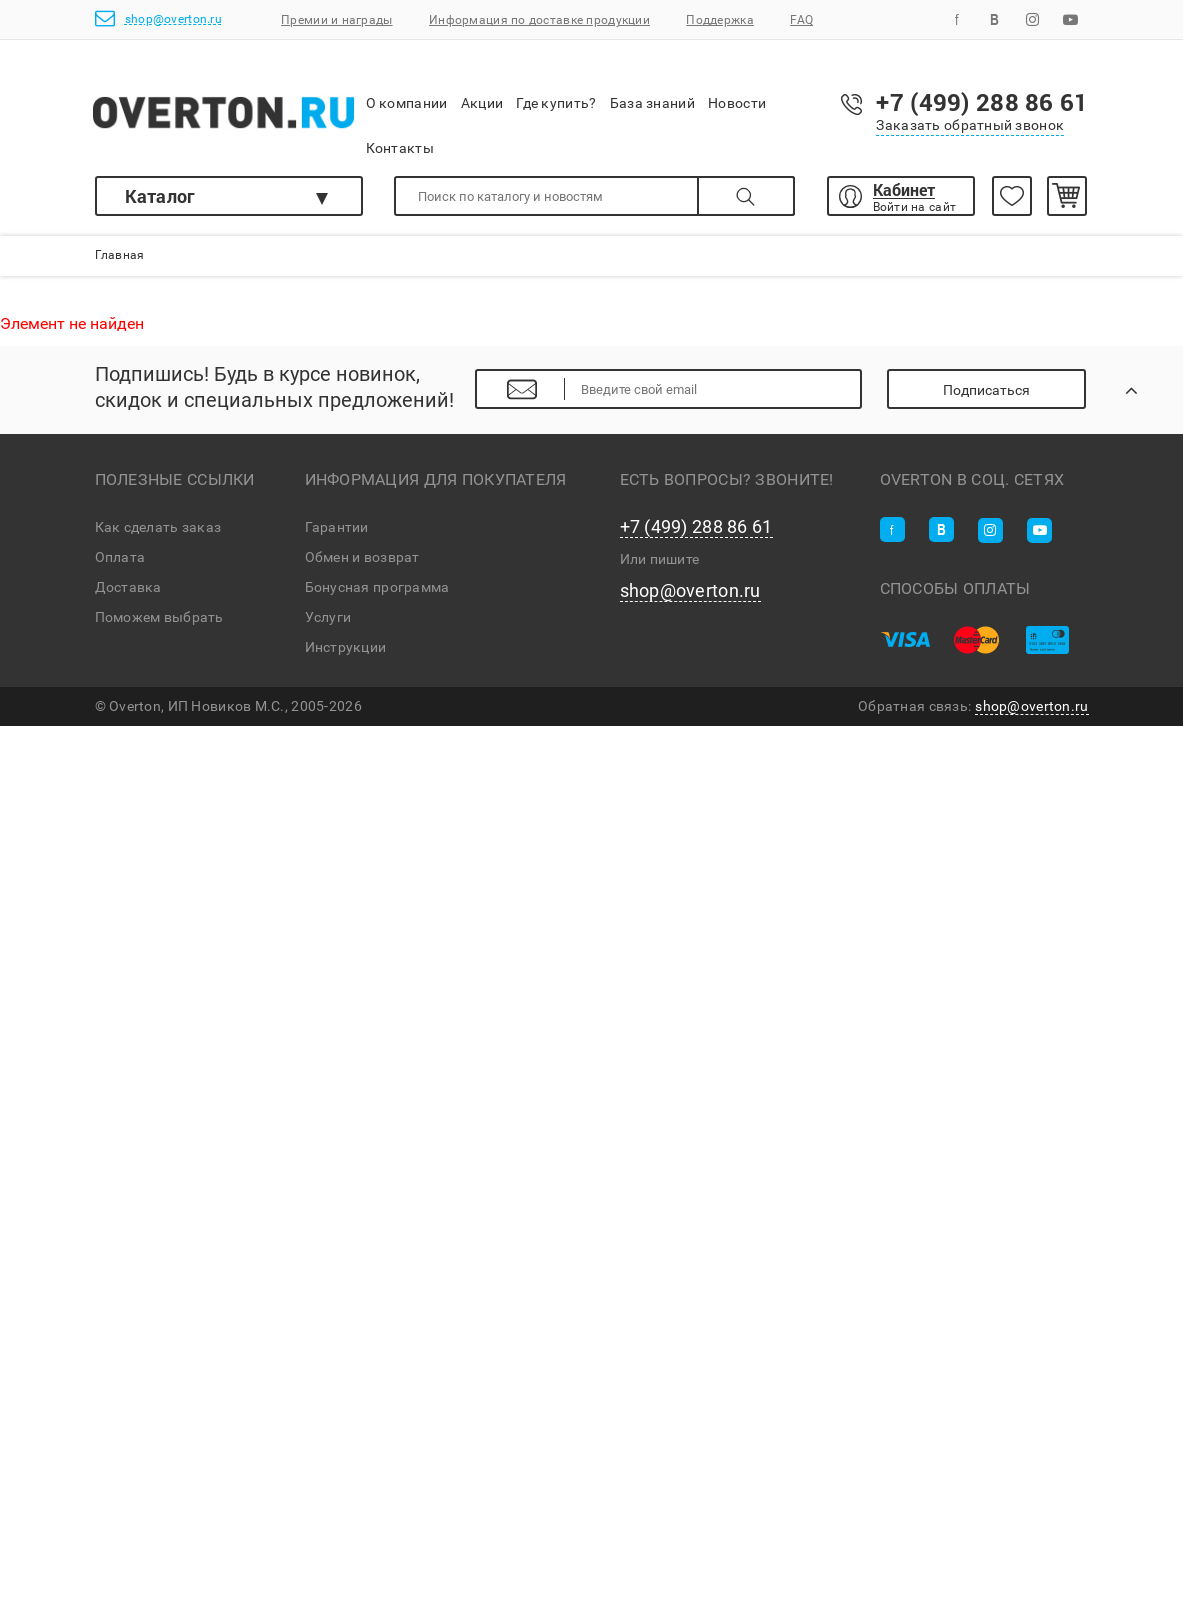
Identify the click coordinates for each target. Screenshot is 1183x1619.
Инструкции (346, 647)
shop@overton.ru (158, 18)
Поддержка (720, 20)
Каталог (160, 196)
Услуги (328, 617)
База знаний (652, 89)
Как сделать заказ (158, 527)
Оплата (120, 557)
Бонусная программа (377, 587)
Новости (737, 90)
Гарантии (337, 527)
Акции (482, 89)
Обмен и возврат (362, 557)
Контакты (400, 134)
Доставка (128, 587)
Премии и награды (336, 20)
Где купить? (556, 89)
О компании (407, 90)
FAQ (801, 20)
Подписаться (986, 390)
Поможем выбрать (159, 617)
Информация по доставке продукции (539, 20)
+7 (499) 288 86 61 (696, 527)
